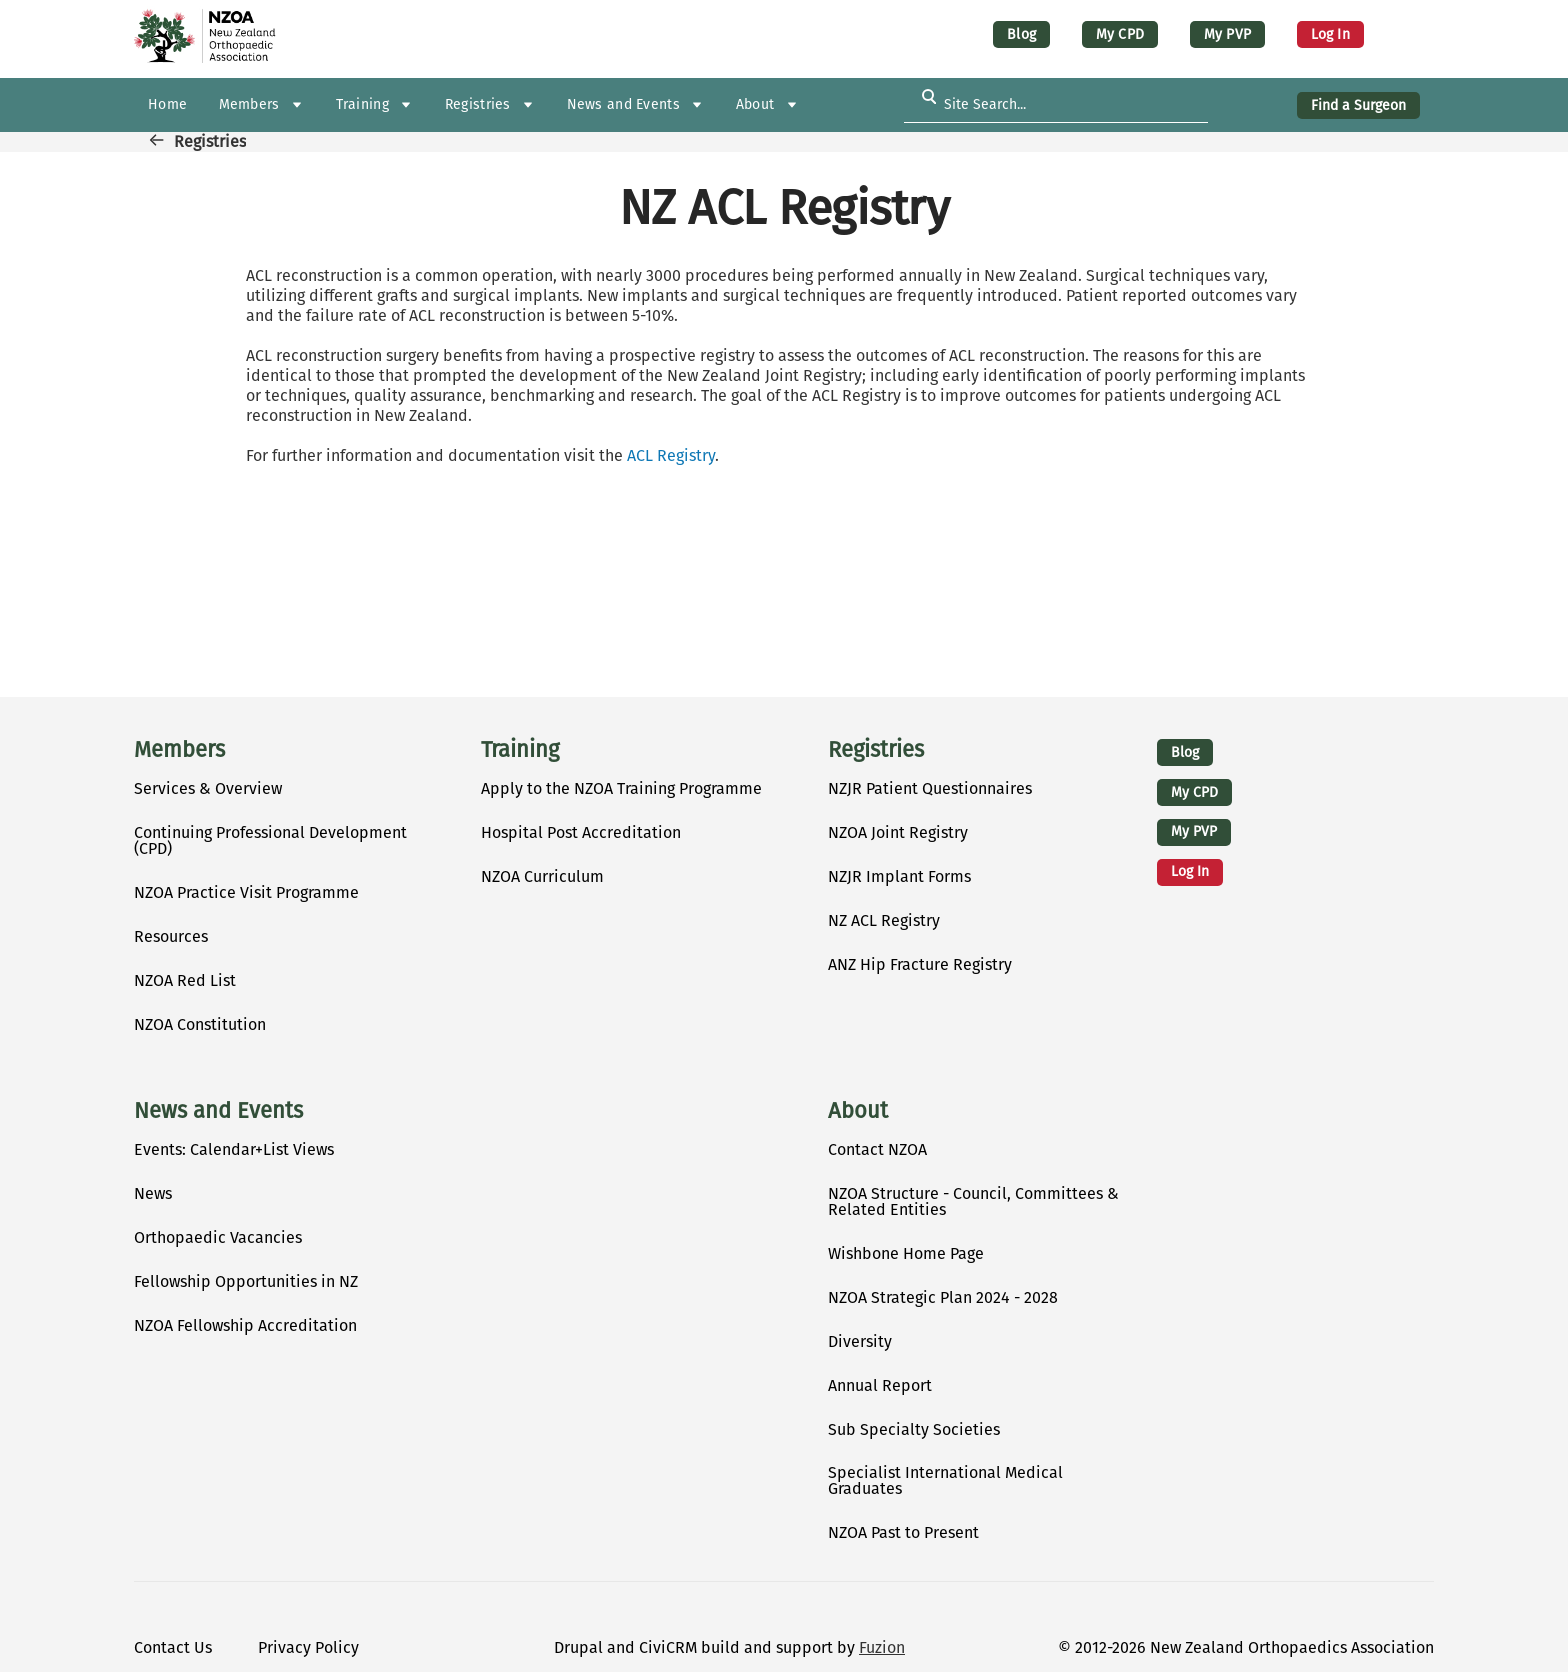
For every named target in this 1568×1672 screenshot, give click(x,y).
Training (520, 750)
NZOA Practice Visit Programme (246, 892)
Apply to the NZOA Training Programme (621, 788)
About (858, 1111)
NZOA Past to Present (903, 1532)
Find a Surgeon (1358, 105)
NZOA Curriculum (542, 876)
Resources (171, 936)
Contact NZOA (877, 1149)
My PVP (1227, 34)
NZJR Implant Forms (899, 876)
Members (179, 750)
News (153, 1193)
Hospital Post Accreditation (581, 832)
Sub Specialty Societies (914, 1429)
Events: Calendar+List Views (234, 1149)
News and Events (218, 1111)
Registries (210, 141)
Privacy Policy (308, 1647)
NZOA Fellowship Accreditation (245, 1325)
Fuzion (882, 1647)
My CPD (1120, 34)
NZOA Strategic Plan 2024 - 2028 (943, 1297)
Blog (1021, 34)
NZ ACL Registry (884, 920)
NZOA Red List (185, 980)
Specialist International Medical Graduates (945, 1480)
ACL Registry (671, 455)
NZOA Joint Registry (898, 832)
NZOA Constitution (200, 1024)
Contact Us (173, 1647)
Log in (1330, 34)
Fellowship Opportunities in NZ (246, 1281)
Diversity (860, 1341)
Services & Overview (208, 788)
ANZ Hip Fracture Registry (920, 964)
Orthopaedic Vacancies (218, 1237)
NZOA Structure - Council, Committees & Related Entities (973, 1201)
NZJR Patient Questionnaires (930, 788)
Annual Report (880, 1385)
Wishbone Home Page (906, 1253)
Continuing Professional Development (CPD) (270, 840)
